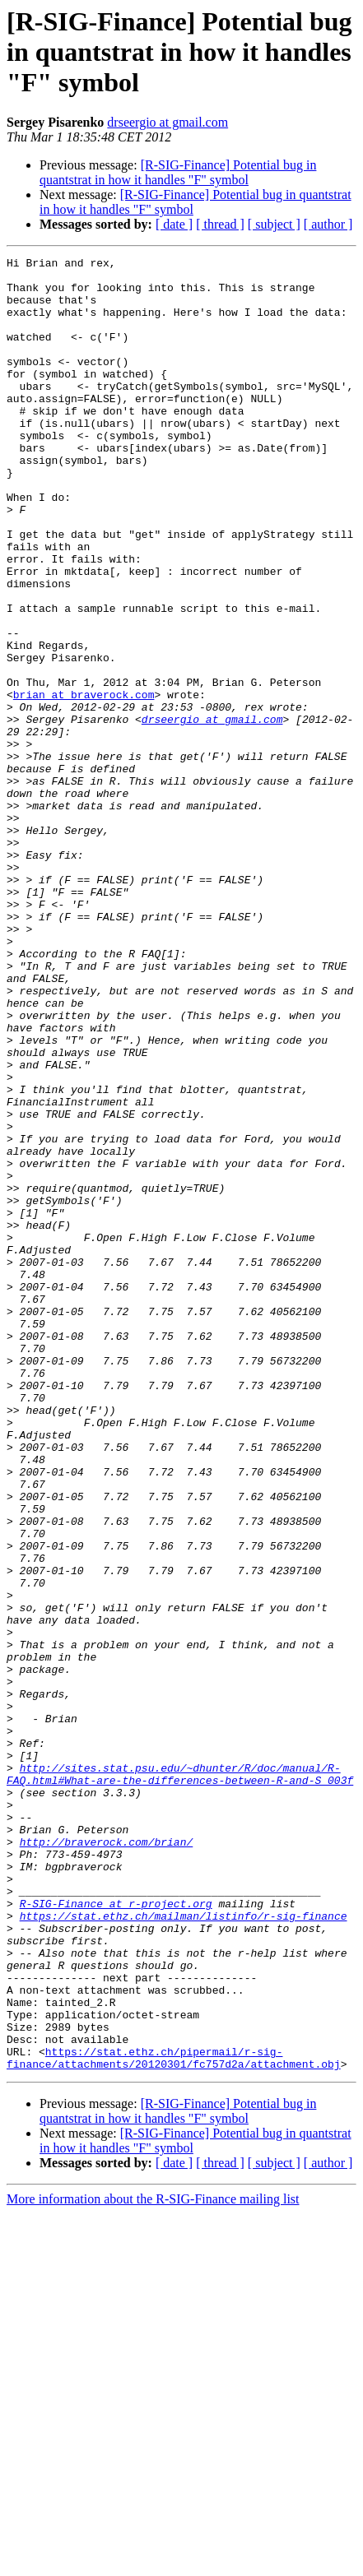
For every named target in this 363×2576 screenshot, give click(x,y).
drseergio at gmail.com (167, 122)
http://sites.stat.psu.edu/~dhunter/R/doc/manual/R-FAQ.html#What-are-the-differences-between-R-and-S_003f (180, 2078)
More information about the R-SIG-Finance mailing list (153, 2562)
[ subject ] (274, 224)
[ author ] (328, 224)
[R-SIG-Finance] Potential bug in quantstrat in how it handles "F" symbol (178, 172)
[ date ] (174, 224)
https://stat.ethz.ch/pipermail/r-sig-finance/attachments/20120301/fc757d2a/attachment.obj (174, 2419)
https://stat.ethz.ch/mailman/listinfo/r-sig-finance (183, 2248)
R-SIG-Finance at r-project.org (116, 2233)
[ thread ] (220, 224)
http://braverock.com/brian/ (106, 2159)
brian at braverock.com (84, 783)
